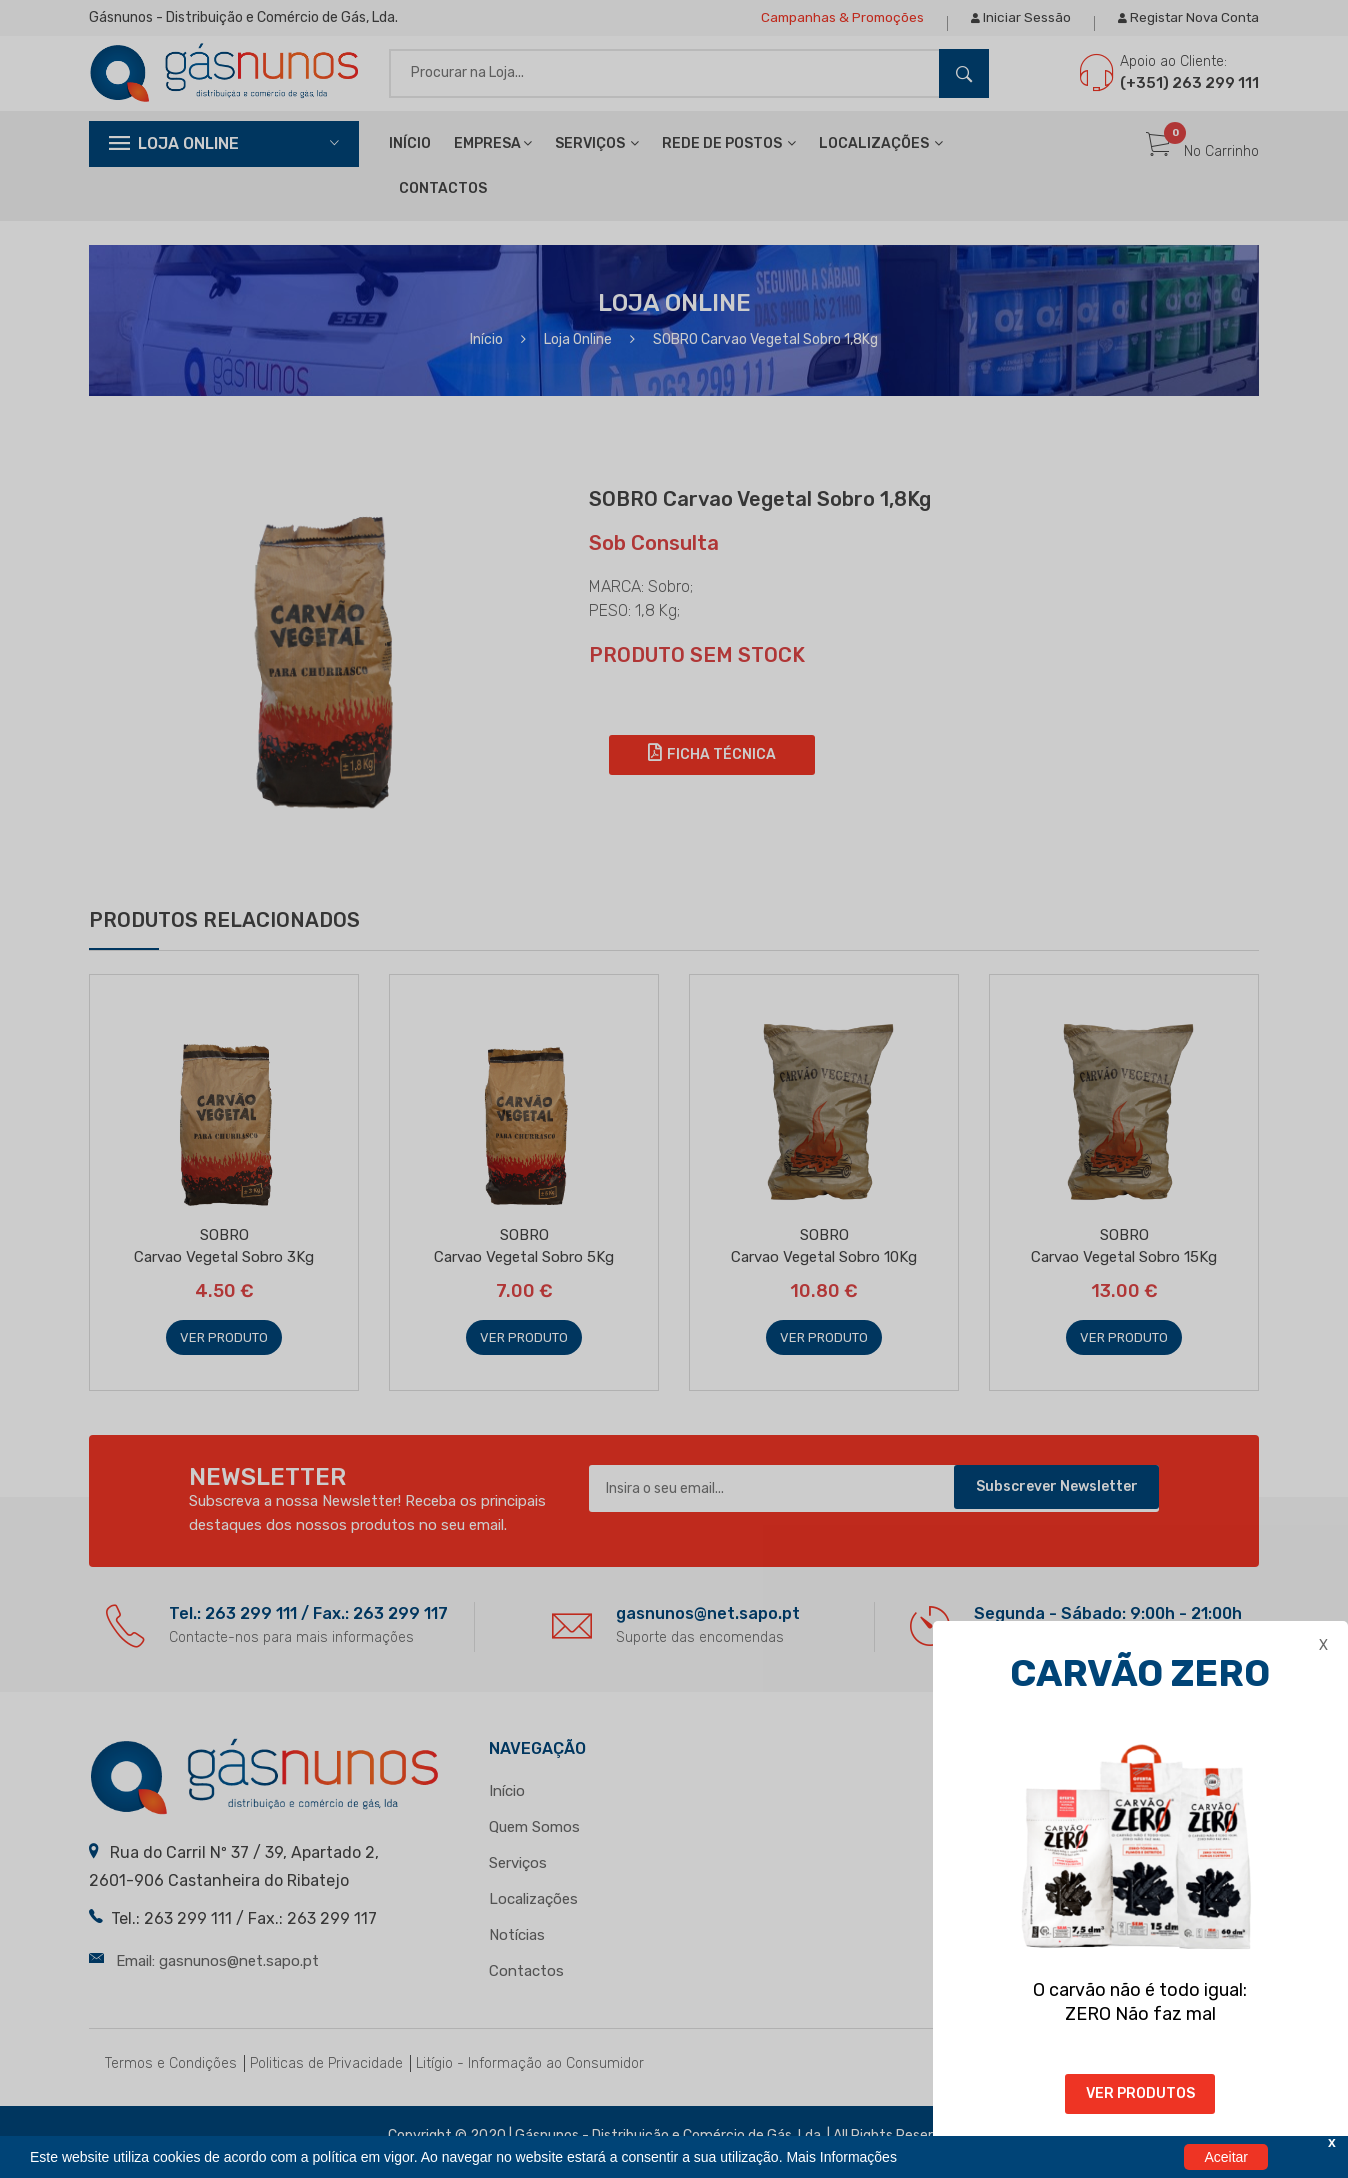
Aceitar (1226, 2157)
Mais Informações (841, 2157)
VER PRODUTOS (1145, 2093)
